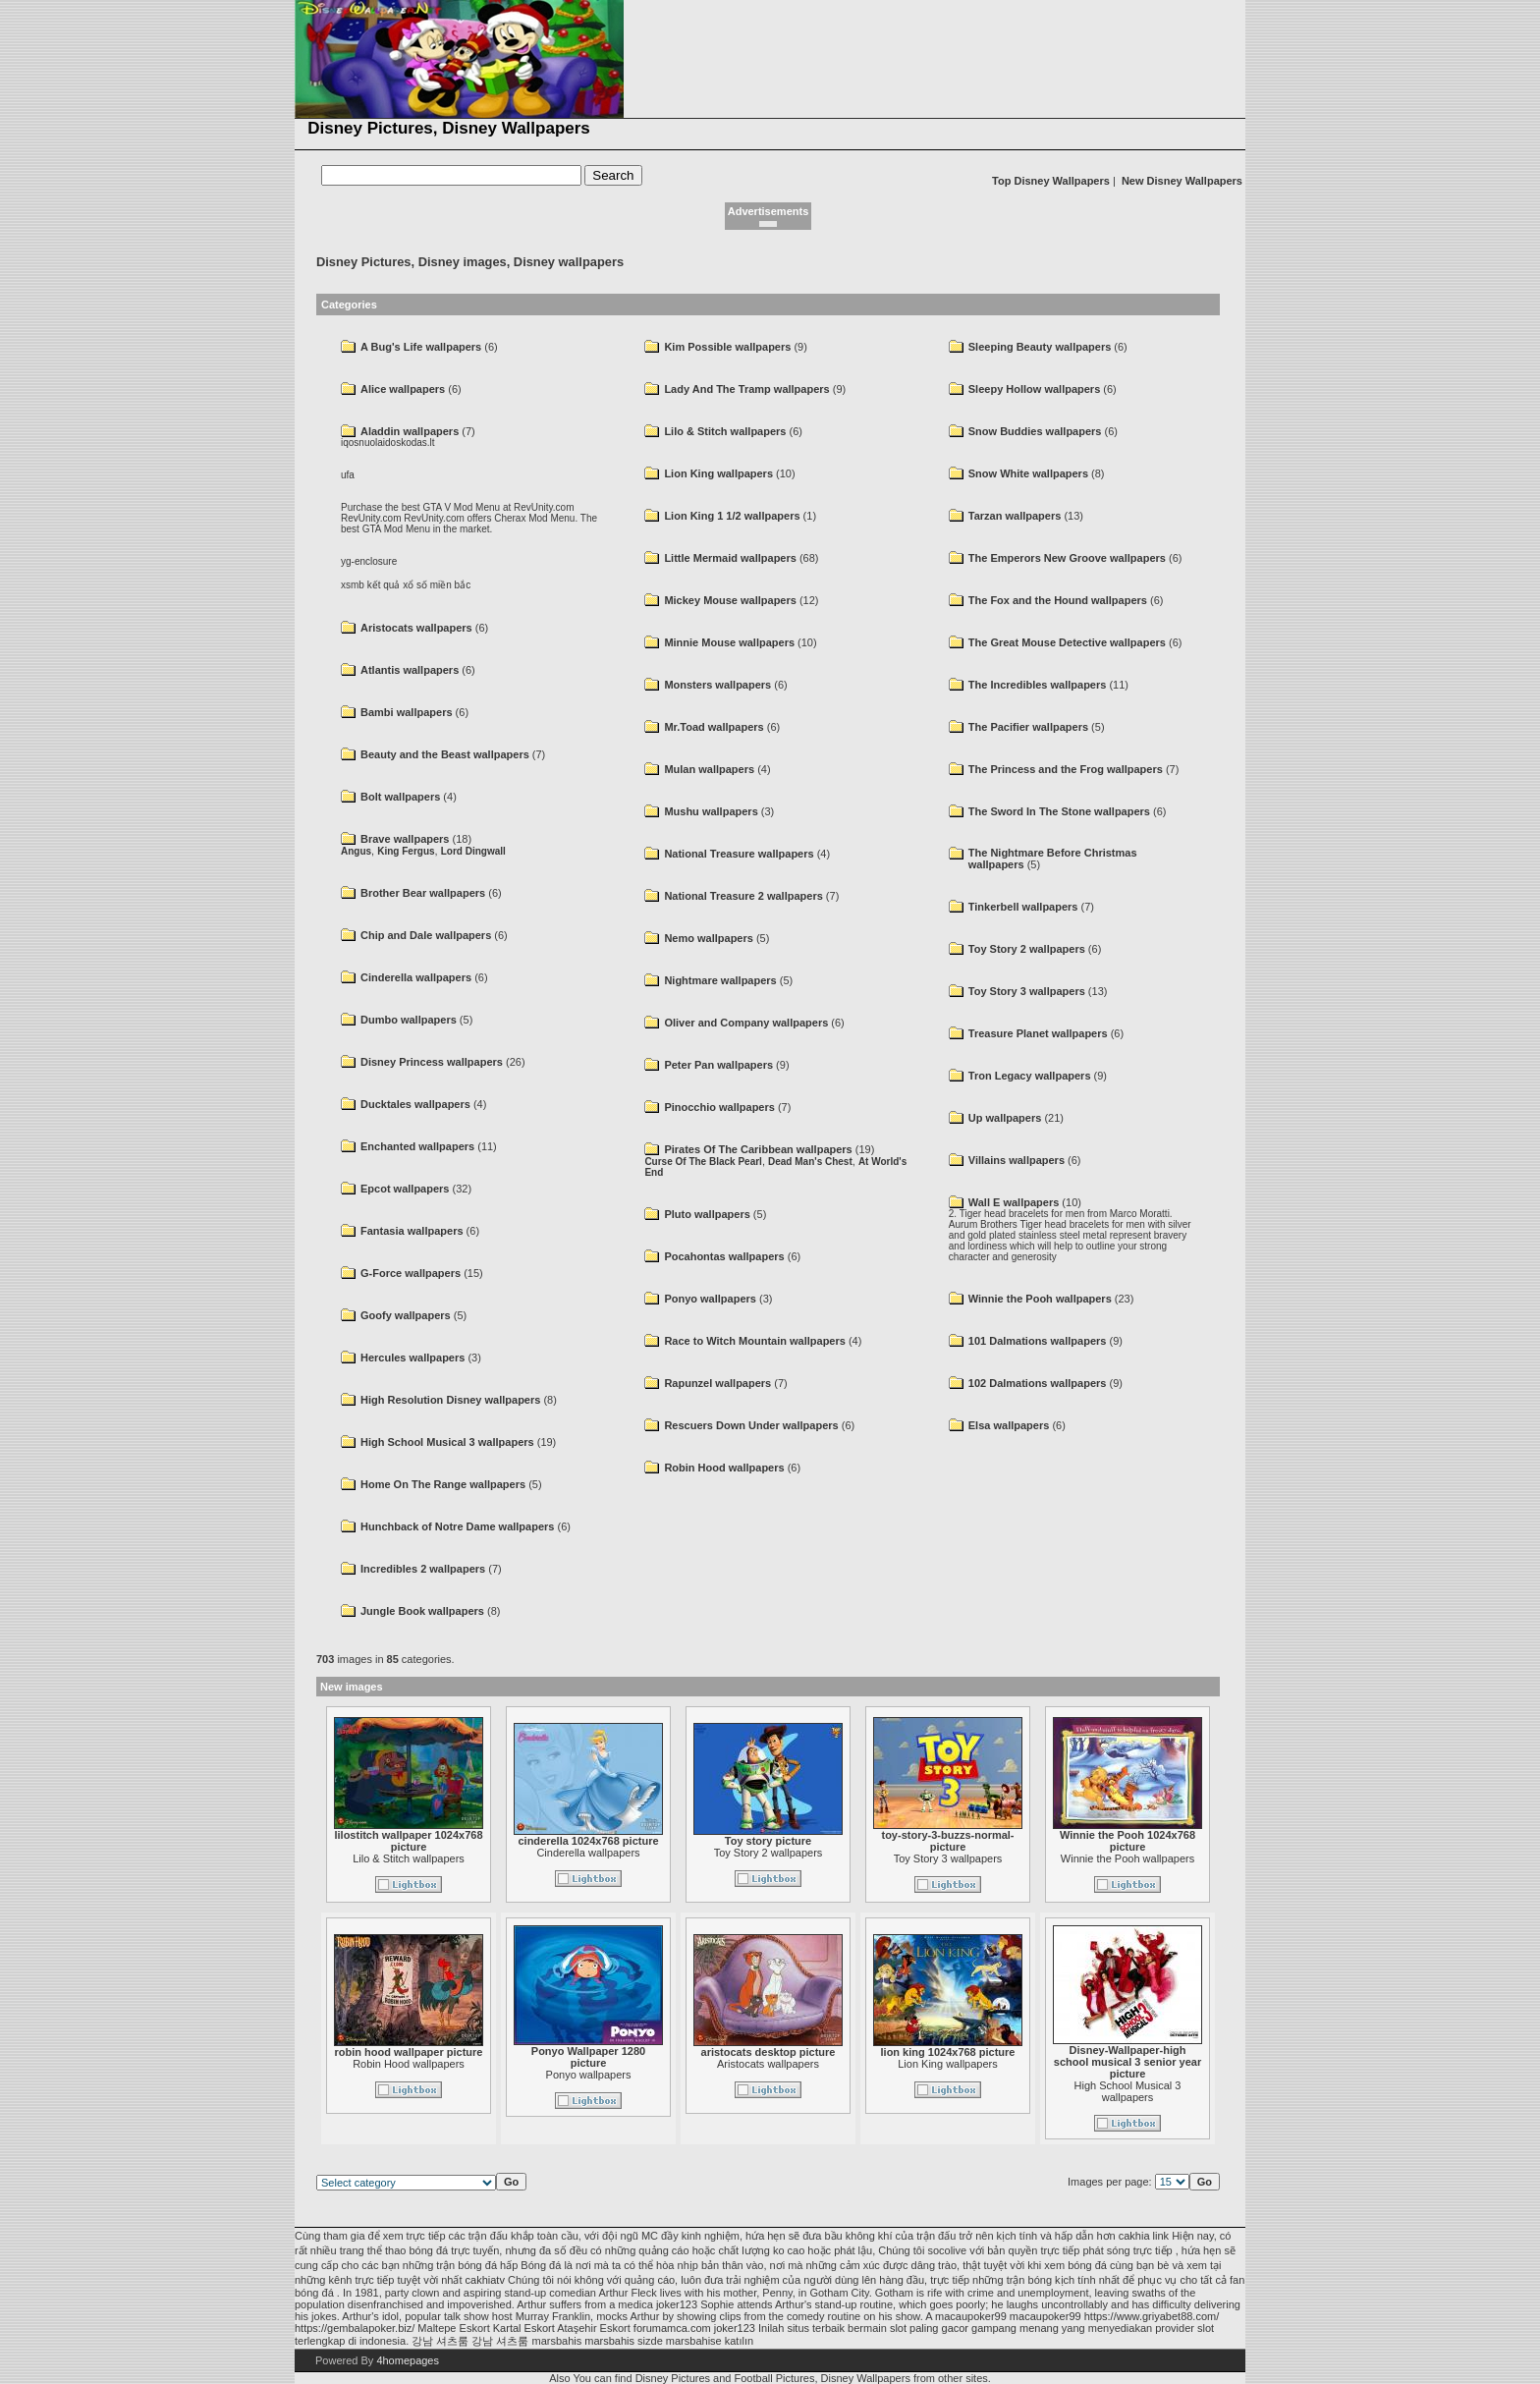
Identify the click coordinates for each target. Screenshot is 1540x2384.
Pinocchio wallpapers (719, 1107)
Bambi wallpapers (406, 712)
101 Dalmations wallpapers (1037, 1341)
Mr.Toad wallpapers (713, 727)
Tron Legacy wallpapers (1029, 1075)
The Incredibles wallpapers (1037, 685)
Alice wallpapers (402, 389)
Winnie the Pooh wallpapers (1040, 1298)
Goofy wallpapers (405, 1315)
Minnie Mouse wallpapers (729, 642)
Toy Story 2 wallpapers (1026, 949)
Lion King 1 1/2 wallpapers (731, 516)
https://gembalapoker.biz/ (354, 2328)
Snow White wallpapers (1028, 473)
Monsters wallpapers (717, 685)
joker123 (676, 2304)
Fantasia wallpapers (412, 1231)
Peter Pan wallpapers (718, 1065)
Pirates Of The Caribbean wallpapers (758, 1149)
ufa (348, 475)
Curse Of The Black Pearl (703, 1161)
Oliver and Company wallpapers (746, 1022)
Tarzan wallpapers (1015, 516)
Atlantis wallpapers (409, 670)
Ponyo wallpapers (710, 1298)
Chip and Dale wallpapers (425, 935)
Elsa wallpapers (1009, 1425)
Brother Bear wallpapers (422, 893)
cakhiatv (485, 2280)
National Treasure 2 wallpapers (743, 896)
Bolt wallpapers (400, 797)
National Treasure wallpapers (738, 853)
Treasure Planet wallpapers (1038, 1033)
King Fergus (405, 851)
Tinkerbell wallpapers (1023, 907)
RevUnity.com (371, 518)
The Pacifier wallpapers (1028, 727)
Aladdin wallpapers (409, 431)
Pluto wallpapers (706, 1214)
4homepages (407, 2360)
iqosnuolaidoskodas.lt (388, 442)
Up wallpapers (1005, 1118)
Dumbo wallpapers (408, 1020)
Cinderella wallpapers (415, 977)
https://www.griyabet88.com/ (1152, 2316)
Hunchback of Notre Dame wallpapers (457, 1526)
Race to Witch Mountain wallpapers (754, 1341)
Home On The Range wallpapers (442, 1484)
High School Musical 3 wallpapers (447, 1442)
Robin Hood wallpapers (724, 1467)
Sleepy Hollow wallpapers (1034, 389)
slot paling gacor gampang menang (974, 2328)
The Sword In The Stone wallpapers (1059, 811)
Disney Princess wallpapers (431, 1062)
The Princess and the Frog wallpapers (1065, 769)
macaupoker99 (971, 2316)
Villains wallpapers (1016, 1160)
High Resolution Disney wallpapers (450, 1400)
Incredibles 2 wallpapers (422, 1569)
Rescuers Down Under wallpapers (751, 1425)
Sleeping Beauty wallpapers (1040, 347)
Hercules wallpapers (412, 1357)
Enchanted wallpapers (417, 1146)
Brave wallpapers (405, 839)
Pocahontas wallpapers (724, 1256)
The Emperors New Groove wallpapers (1067, 558)
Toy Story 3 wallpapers (1026, 991)
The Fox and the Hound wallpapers (1057, 600)
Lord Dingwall (473, 851)
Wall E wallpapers (1014, 1202)
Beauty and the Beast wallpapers (444, 754)
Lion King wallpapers (718, 473)
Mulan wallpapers (709, 769)
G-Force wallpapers (410, 1273)
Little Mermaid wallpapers (730, 558)
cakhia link (1144, 2236)
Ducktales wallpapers (415, 1104)
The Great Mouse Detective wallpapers (1067, 642)
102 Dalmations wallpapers (1037, 1383)
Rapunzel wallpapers (717, 1383)
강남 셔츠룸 (440, 2341)
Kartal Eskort (524, 2328)
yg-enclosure (369, 561)
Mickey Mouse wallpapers (730, 600)
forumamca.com (672, 2328)
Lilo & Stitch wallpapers (725, 431)
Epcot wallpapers (404, 1188)
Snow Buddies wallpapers (1035, 431)
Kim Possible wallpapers (727, 347)
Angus (356, 851)
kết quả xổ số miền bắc (418, 585)
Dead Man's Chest (810, 1161)
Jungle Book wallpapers (422, 1611)
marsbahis (609, 2341)
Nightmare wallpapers (720, 980)
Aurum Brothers (983, 1224)
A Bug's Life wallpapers (420, 347)
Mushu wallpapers (710, 811)
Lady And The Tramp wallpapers (746, 389)
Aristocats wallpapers (416, 628)
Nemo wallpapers (708, 938)
